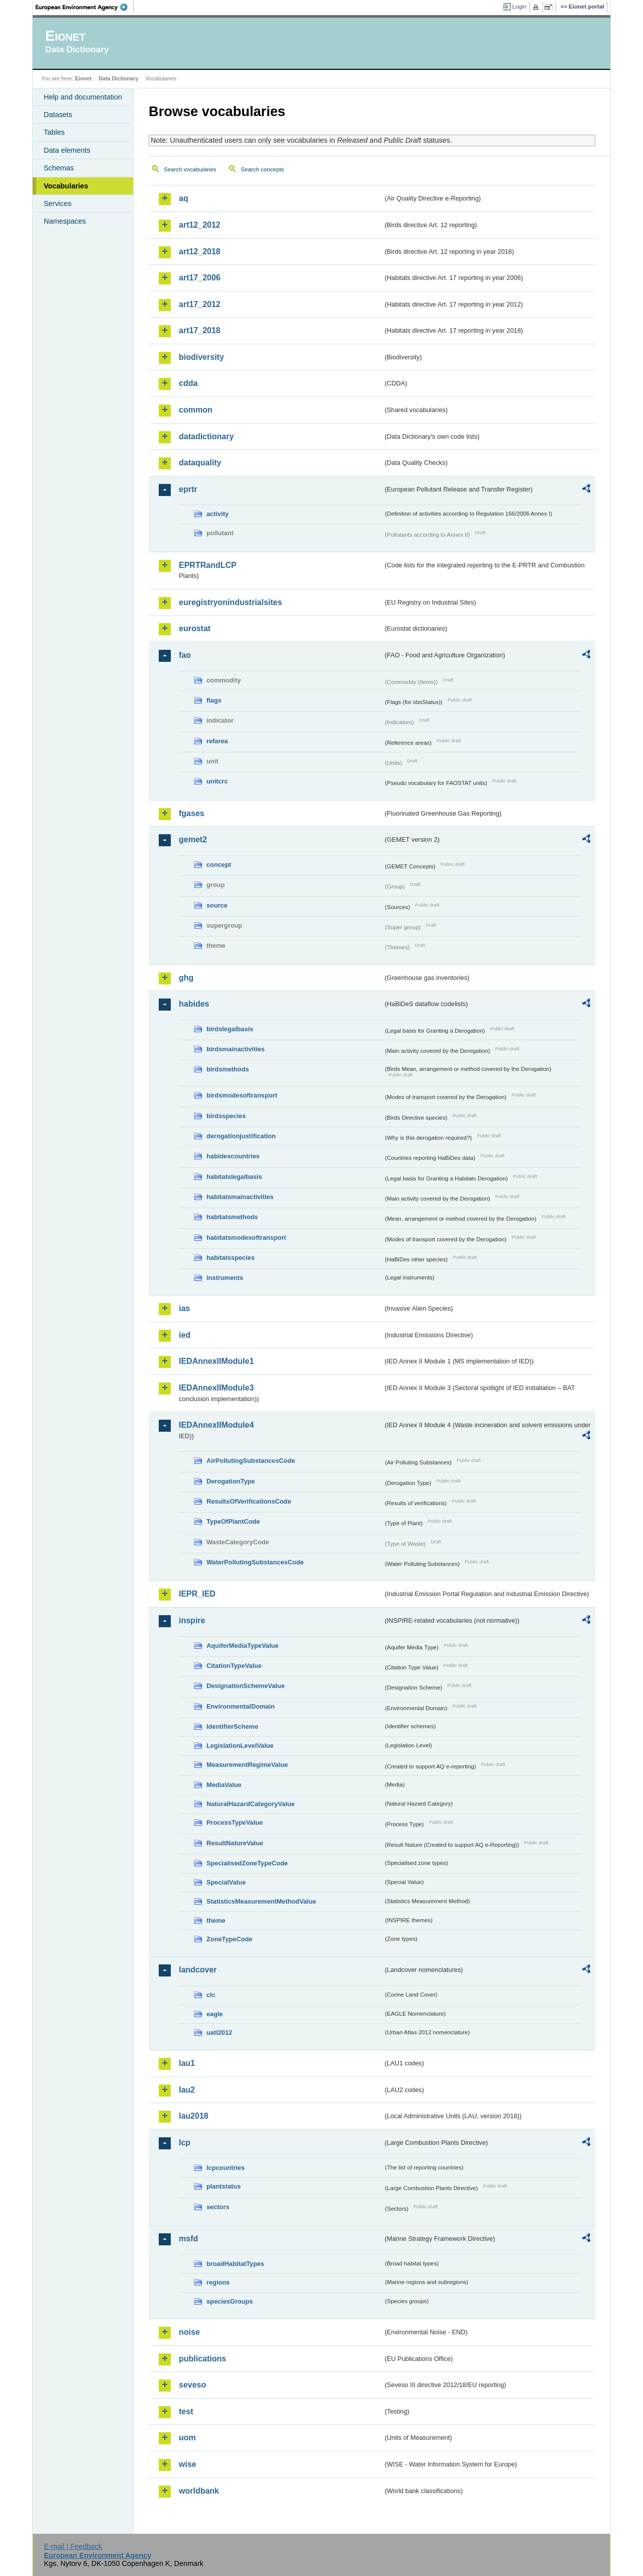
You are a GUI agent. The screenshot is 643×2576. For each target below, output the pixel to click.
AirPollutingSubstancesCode (250, 1460)
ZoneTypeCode (229, 1939)
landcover (198, 1969)
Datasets (58, 115)
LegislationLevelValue (240, 1745)
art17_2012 (200, 304)
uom (187, 2437)
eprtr (188, 489)
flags (214, 700)
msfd (188, 2238)
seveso (192, 2385)
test (186, 2411)
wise (187, 2464)
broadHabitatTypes (235, 2263)
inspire (192, 1620)
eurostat (194, 628)
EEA (85, 7)
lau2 (187, 2090)
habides (194, 1004)
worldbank (199, 2491)
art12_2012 (200, 225)
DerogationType (230, 1481)
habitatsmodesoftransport (246, 1237)
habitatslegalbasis (234, 1176)
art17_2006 (200, 277)
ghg (186, 977)
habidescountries (233, 1156)
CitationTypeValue (234, 1665)
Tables (54, 132)
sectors (218, 2207)
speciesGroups (229, 2301)
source (217, 905)
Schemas (59, 168)
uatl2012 (219, 2032)
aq (183, 198)
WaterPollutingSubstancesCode (255, 1562)
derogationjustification (241, 1136)
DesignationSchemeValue (245, 1686)
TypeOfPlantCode (233, 1521)
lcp (184, 2142)
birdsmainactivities (235, 1049)
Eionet (83, 78)
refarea (217, 741)
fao (185, 655)
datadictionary (206, 436)
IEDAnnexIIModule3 (216, 1387)
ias (184, 1308)
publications (202, 2358)
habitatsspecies (230, 1257)
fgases (191, 813)
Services (57, 204)
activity (217, 514)
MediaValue (224, 1785)
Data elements (67, 150)
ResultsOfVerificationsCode (248, 1501)
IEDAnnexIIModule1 (216, 1361)
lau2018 (193, 2116)
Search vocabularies (190, 169)
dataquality (200, 462)
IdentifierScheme (232, 1726)
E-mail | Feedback (73, 2546)
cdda (188, 383)
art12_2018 (200, 251)
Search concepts (262, 169)
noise (189, 2332)
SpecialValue (226, 1882)
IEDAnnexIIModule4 (216, 1425)
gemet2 (193, 839)
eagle (214, 2014)
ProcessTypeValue (234, 1822)
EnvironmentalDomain (240, 1706)
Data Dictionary (118, 78)
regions (218, 2282)
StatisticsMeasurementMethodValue (261, 1901)
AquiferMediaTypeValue (242, 1645)
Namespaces (65, 221)
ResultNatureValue (234, 1843)
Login (519, 7)
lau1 (187, 2063)
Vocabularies (66, 186)
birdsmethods (227, 1069)
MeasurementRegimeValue (247, 1764)
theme (216, 1920)
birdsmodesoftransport (241, 1095)
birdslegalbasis (229, 1029)
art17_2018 (200, 330)
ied (184, 1335)
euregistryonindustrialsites (230, 602)
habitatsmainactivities (240, 1197)
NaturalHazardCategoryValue (250, 1804)
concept (218, 864)
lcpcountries (225, 2167)
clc (211, 1995)
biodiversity (201, 357)
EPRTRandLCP (208, 565)
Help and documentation (83, 97)
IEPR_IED (197, 1594)
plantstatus (223, 2186)
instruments (224, 1277)
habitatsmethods (232, 1217)
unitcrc (217, 781)
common (195, 410)
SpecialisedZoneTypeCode (247, 1863)
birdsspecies (226, 1116)
